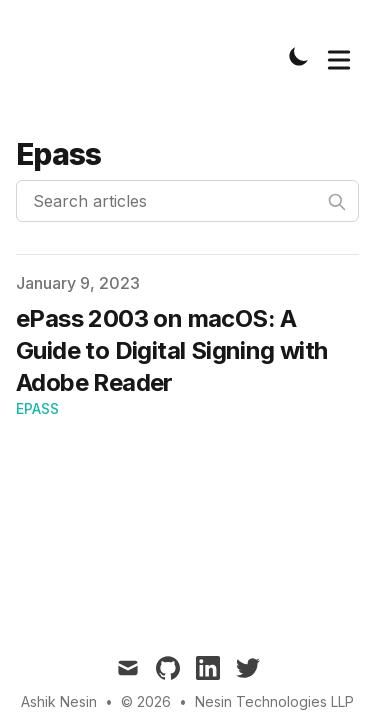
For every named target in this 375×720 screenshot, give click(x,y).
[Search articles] (187, 201)
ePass (37, 408)
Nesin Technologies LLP (274, 701)
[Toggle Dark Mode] (299, 56)
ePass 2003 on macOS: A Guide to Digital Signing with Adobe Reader (172, 350)
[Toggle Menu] (339, 56)
